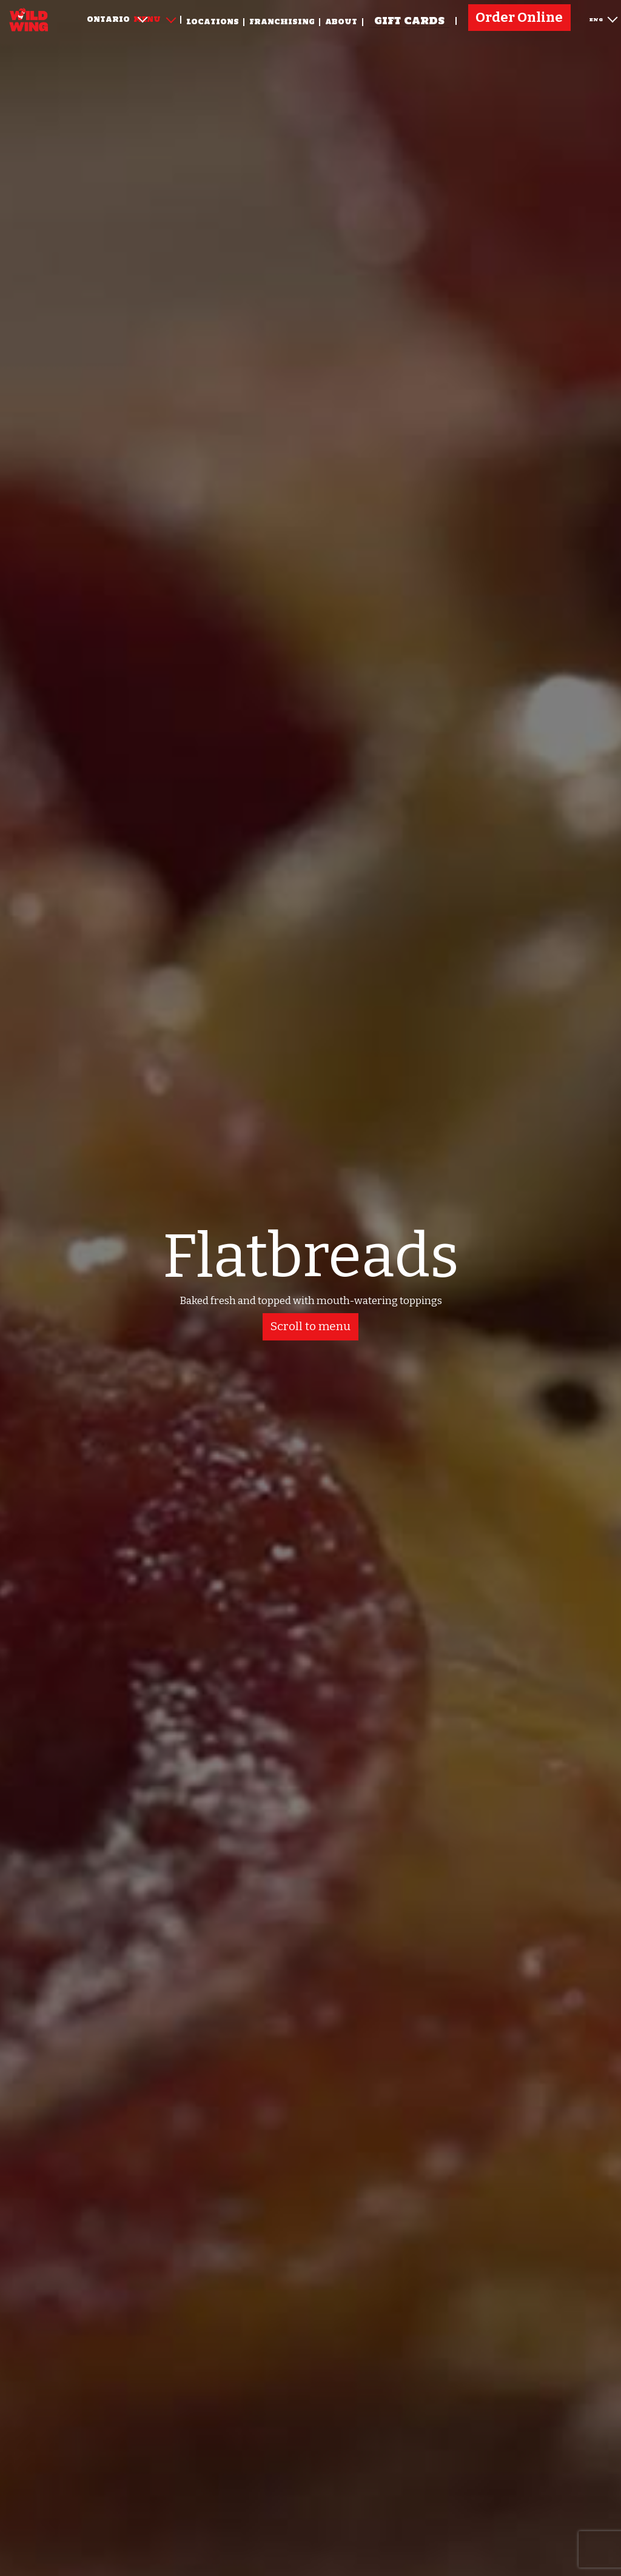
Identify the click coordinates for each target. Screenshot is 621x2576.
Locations (212, 21)
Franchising (282, 21)
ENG (603, 18)
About (341, 21)
